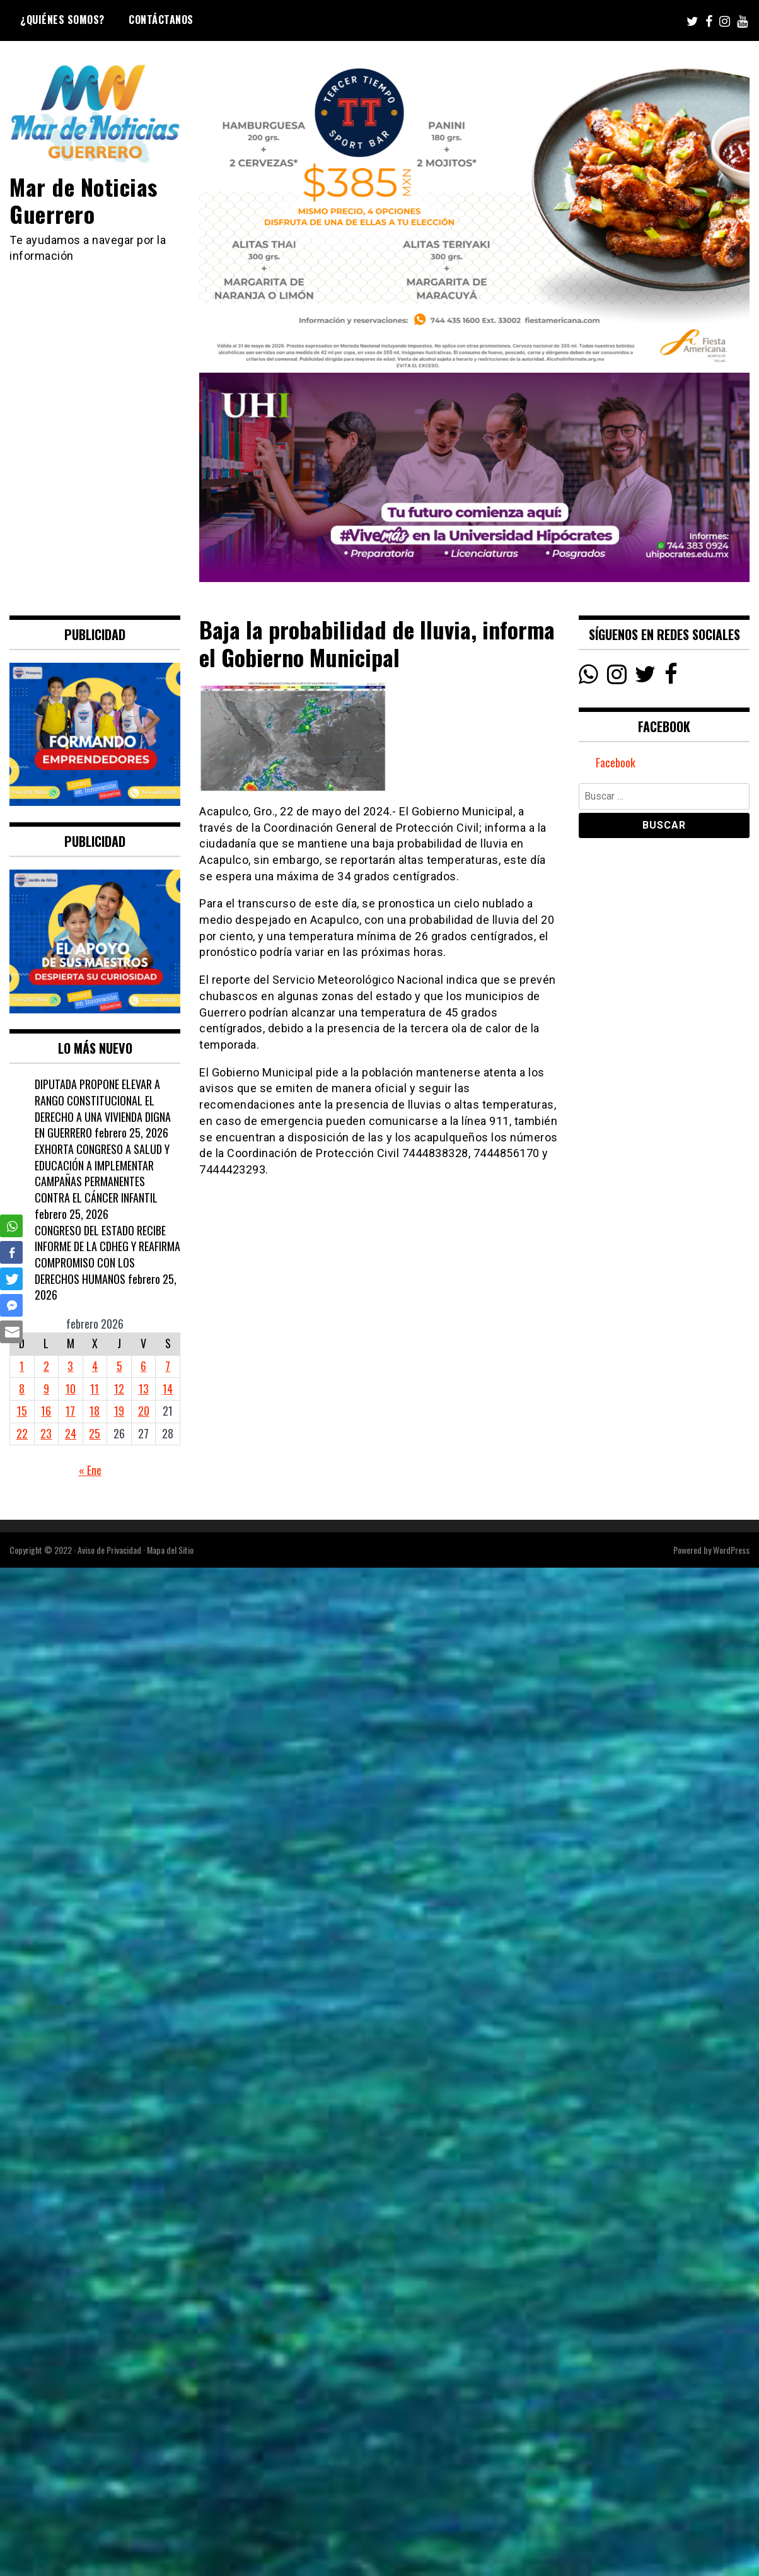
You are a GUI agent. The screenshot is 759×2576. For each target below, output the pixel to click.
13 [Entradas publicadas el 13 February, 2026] (144, 1388)
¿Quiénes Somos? (62, 19)
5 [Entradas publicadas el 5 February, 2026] (119, 1366)
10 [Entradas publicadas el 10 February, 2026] (71, 1388)
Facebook (615, 762)
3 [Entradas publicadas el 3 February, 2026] (70, 1366)
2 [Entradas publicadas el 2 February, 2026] (46, 1366)
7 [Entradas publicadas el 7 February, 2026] (167, 1366)
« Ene (90, 1470)
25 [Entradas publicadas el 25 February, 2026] (94, 1433)
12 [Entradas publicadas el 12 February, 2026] (119, 1388)
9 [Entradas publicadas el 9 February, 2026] (46, 1388)
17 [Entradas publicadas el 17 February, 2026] (70, 1410)
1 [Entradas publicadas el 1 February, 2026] (22, 1366)
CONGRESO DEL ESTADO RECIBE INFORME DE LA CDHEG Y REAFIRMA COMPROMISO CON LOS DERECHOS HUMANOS (107, 1254)
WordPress (731, 1549)
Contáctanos (161, 19)
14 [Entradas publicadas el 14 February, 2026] (168, 1388)
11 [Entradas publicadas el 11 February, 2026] (94, 1388)
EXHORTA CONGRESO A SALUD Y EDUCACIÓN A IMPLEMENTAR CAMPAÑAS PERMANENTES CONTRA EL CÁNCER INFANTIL (102, 1173)
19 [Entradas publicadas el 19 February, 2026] (119, 1410)
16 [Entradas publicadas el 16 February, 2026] (46, 1410)
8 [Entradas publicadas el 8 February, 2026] (22, 1388)
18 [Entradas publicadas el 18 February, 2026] (95, 1410)
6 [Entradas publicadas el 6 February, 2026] (143, 1366)
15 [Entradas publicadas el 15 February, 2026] (22, 1410)
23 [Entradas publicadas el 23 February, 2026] (46, 1433)
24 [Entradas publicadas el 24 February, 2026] (70, 1433)
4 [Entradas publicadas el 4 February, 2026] (95, 1366)
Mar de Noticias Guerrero (83, 200)
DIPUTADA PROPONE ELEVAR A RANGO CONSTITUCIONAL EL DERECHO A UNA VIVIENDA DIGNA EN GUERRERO (103, 1108)
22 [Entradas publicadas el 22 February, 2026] (22, 1433)
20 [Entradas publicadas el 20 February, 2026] (143, 1410)
